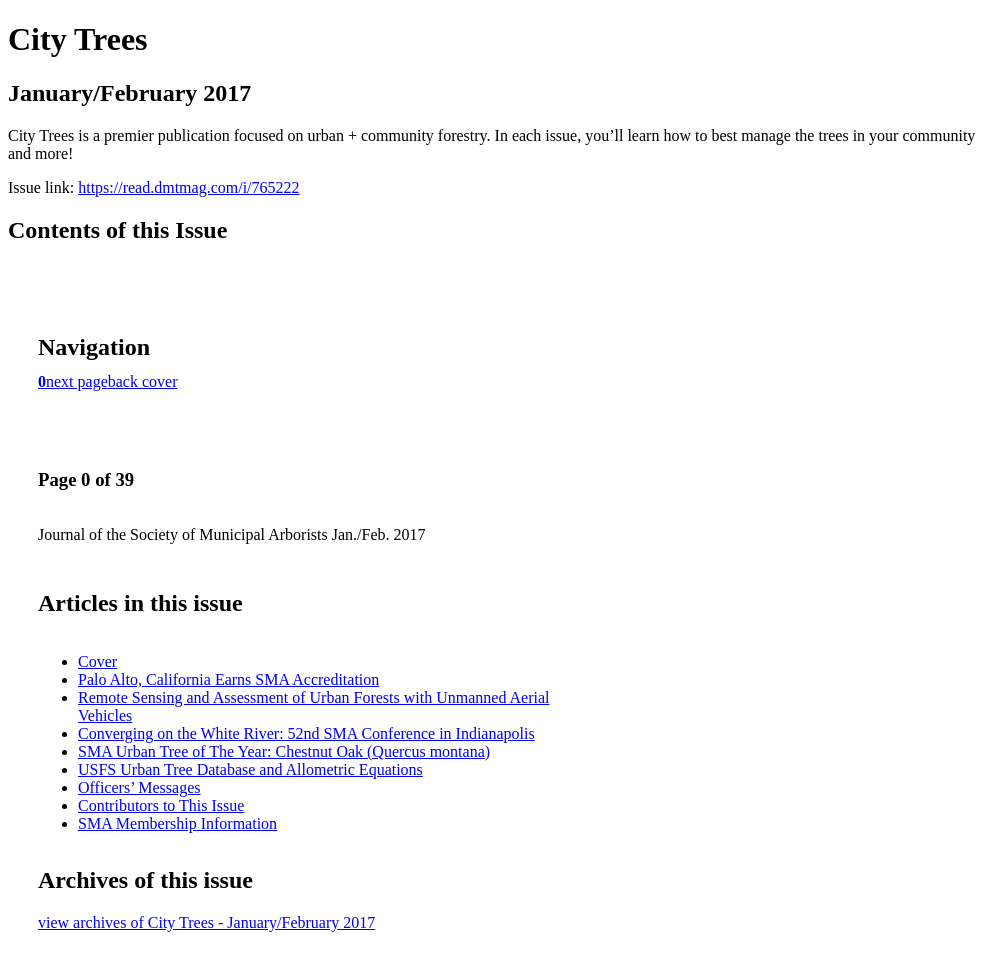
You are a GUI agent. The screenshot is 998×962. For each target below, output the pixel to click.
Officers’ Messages (139, 787)
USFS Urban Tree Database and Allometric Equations (250, 769)
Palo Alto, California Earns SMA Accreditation (228, 679)
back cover (143, 381)
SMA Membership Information (177, 823)
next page (77, 381)
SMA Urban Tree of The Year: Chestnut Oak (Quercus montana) (284, 751)
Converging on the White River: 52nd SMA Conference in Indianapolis (306, 733)
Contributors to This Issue (161, 805)
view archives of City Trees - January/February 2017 (206, 922)
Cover (97, 661)
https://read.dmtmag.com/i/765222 (188, 187)
